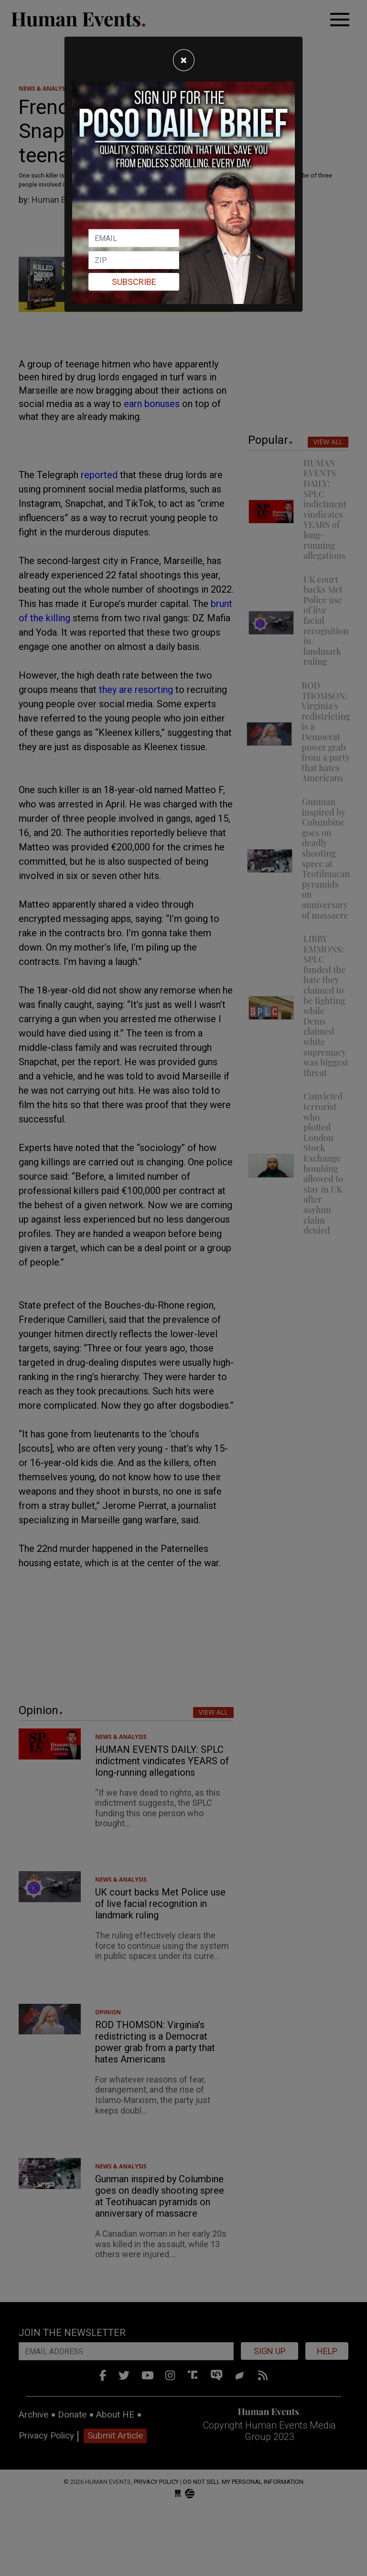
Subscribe (134, 282)
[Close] (183, 60)
